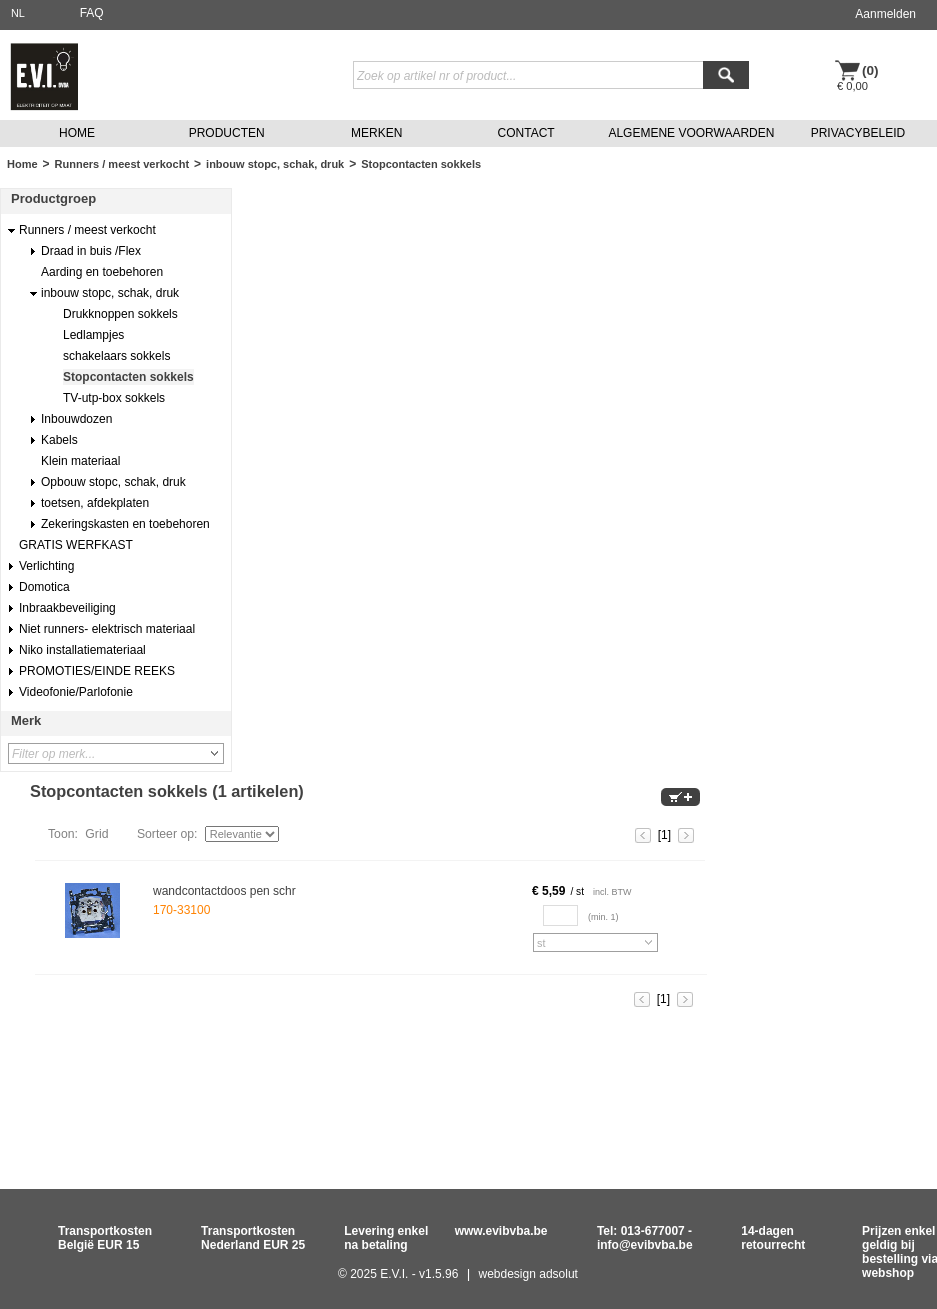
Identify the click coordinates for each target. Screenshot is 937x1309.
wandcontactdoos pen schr (224, 891)
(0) (870, 70)
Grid (96, 834)
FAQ (92, 13)
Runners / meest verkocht (122, 164)
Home (22, 164)
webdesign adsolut (528, 1274)
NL (18, 13)
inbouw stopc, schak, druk (275, 164)
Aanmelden (885, 14)
